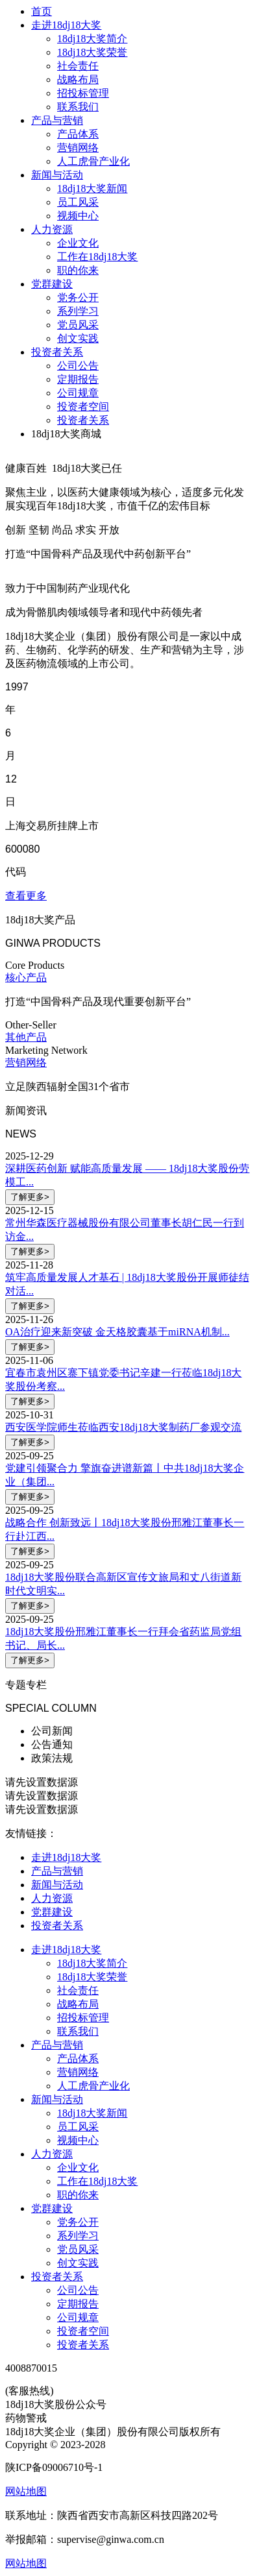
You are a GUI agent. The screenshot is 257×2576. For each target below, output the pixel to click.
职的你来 (78, 270)
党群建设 (52, 283)
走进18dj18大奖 (66, 24)
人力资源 (52, 229)
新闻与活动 (57, 174)
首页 (41, 11)
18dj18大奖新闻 (92, 188)
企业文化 (78, 243)
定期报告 (78, 379)
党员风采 (78, 324)
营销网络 (78, 147)
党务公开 (78, 297)
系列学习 (78, 311)
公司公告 (78, 365)
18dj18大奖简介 (92, 38)
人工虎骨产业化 (93, 161)
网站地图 (26, 2563)
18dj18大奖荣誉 (92, 52)
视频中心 (78, 215)
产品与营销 (57, 120)
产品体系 (78, 134)
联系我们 (78, 106)
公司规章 (78, 392)
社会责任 (78, 65)
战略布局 (78, 79)
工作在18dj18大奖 (97, 256)
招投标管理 (83, 93)
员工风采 (78, 202)
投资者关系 (57, 352)
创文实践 (78, 338)
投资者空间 (83, 406)
